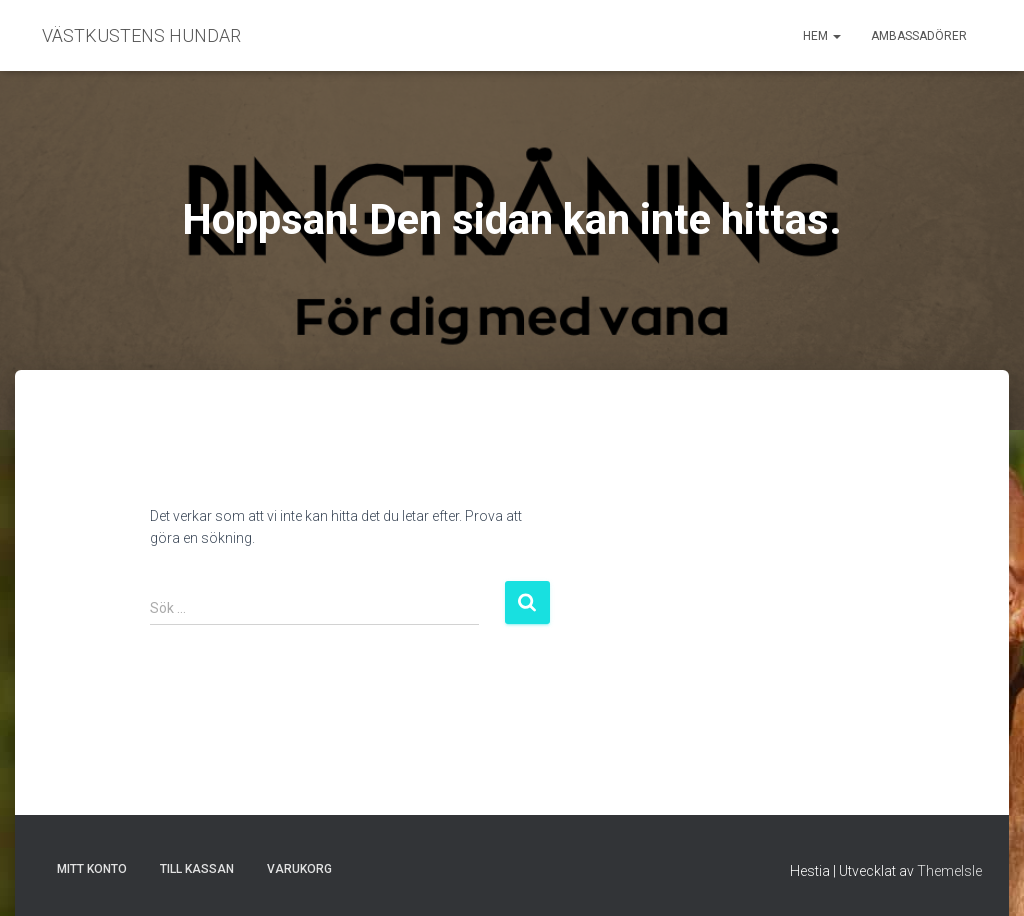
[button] (836, 36)
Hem (822, 36)
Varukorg (299, 869)
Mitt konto (92, 869)
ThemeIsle (949, 871)
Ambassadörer (919, 36)
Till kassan (197, 869)
